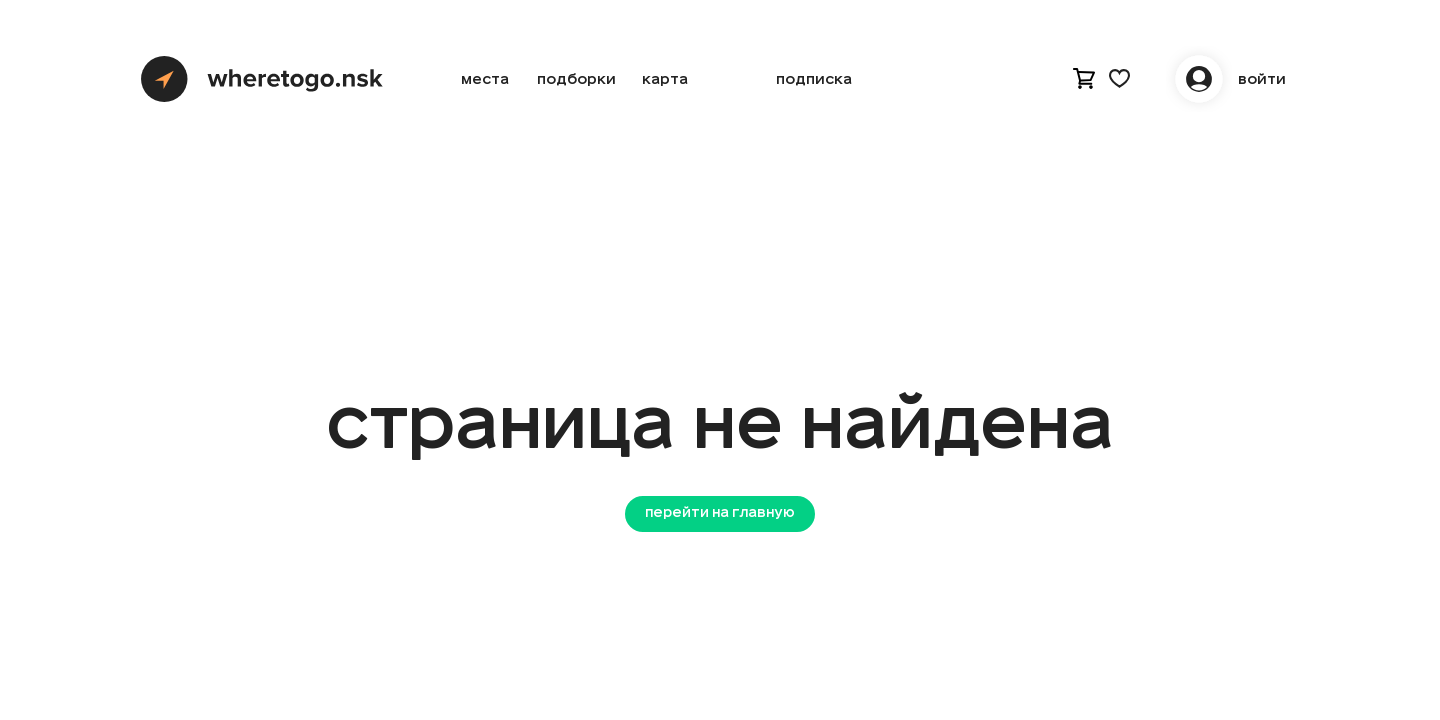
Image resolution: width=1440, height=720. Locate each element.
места (485, 79)
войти (1262, 79)
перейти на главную (720, 513)
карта (665, 79)
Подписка (814, 79)
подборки (576, 79)
